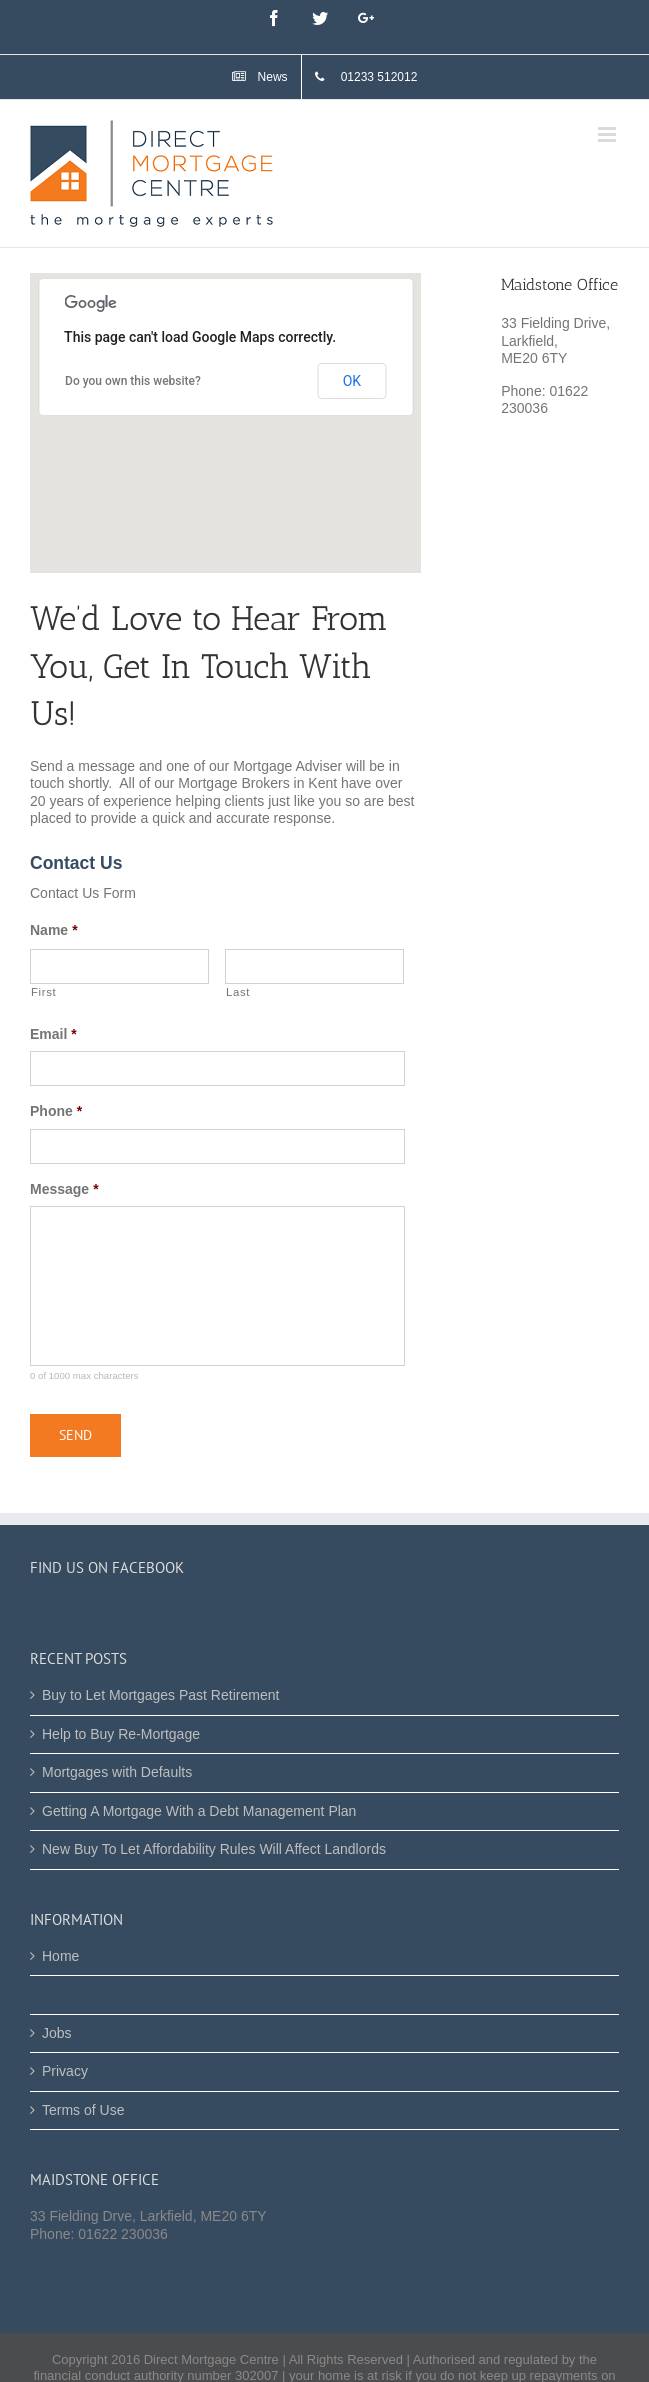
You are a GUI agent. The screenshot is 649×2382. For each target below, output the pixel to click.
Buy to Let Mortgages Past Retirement (160, 1695)
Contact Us (76, 1994)
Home (60, 1956)
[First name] (119, 966)
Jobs (57, 2033)
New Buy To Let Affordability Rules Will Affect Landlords (214, 1849)
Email (53, 1034)
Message (64, 1189)
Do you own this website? (133, 381)
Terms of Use (83, 2110)
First (43, 992)
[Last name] (314, 966)
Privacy (65, 2071)
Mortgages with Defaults (117, 1772)
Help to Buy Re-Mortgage (121, 1734)
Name (54, 930)
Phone (56, 1111)
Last (238, 992)
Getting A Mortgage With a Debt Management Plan (199, 1811)
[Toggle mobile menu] (608, 134)
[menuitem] (260, 77)
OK (352, 381)
